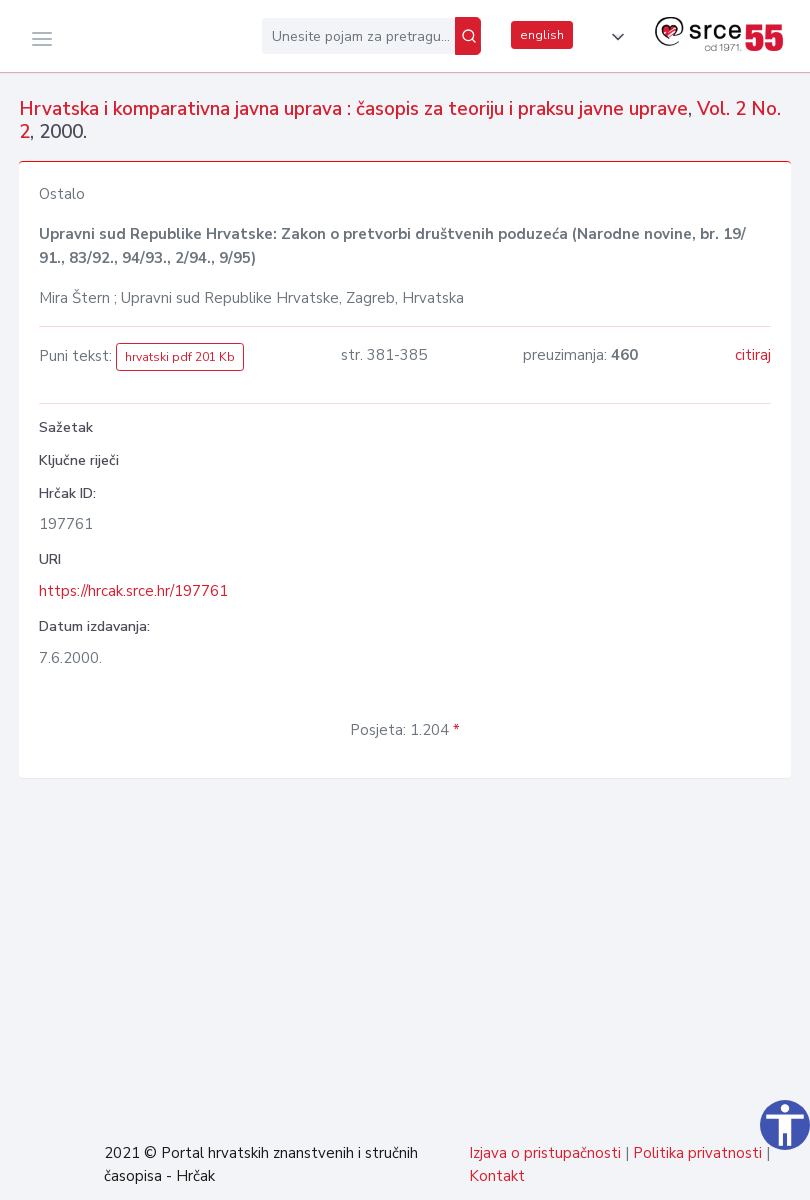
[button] (614, 37)
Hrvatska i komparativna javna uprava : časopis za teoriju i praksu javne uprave (353, 109)
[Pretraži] (468, 36)
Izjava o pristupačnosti (545, 1153)
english (542, 35)
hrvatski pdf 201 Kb (180, 357)
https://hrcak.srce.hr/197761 (133, 591)
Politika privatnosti (697, 1153)
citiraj (753, 355)
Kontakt (497, 1176)
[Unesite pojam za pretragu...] (358, 36)
